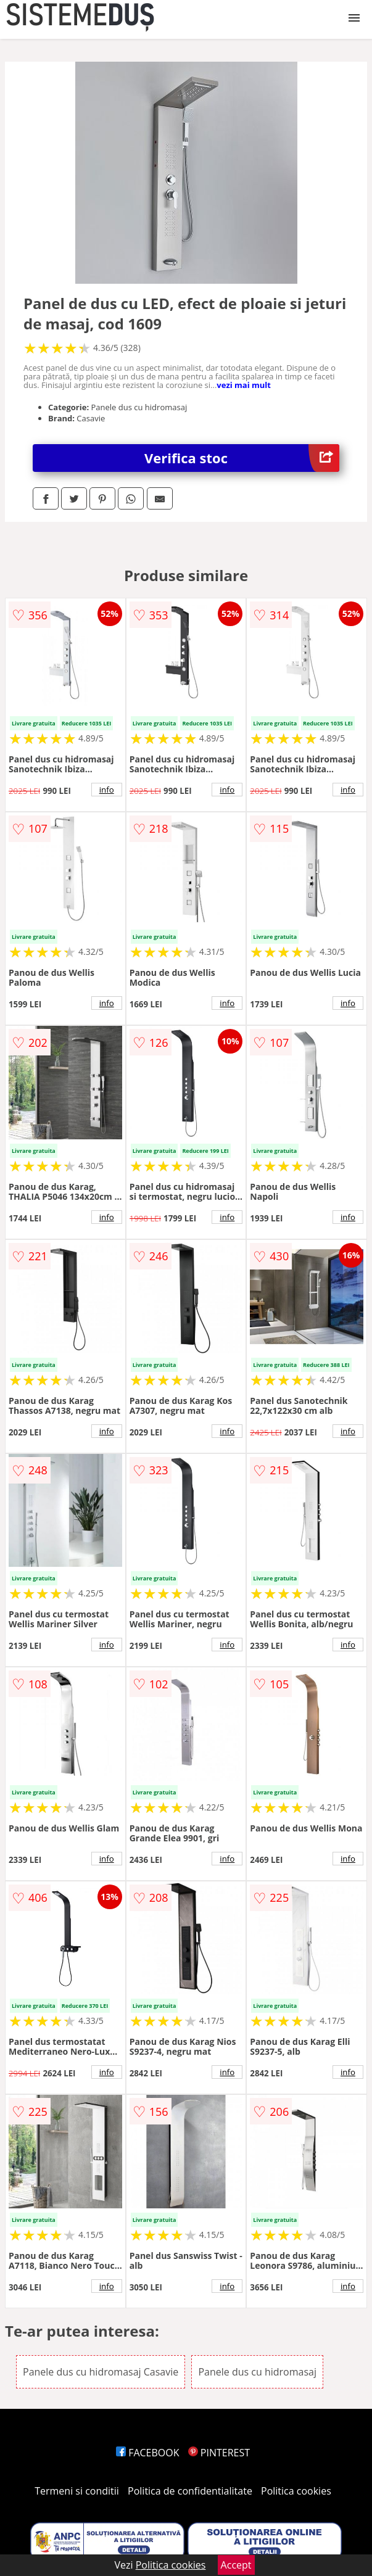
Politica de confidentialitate (190, 2491)
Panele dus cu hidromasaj (257, 2372)
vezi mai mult (244, 384)
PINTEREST (219, 2452)
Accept (236, 2565)
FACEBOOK (148, 2452)
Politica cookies (296, 2491)
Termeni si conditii (77, 2491)
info (106, 789)
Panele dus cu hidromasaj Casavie (100, 2372)
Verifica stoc (241, 458)
